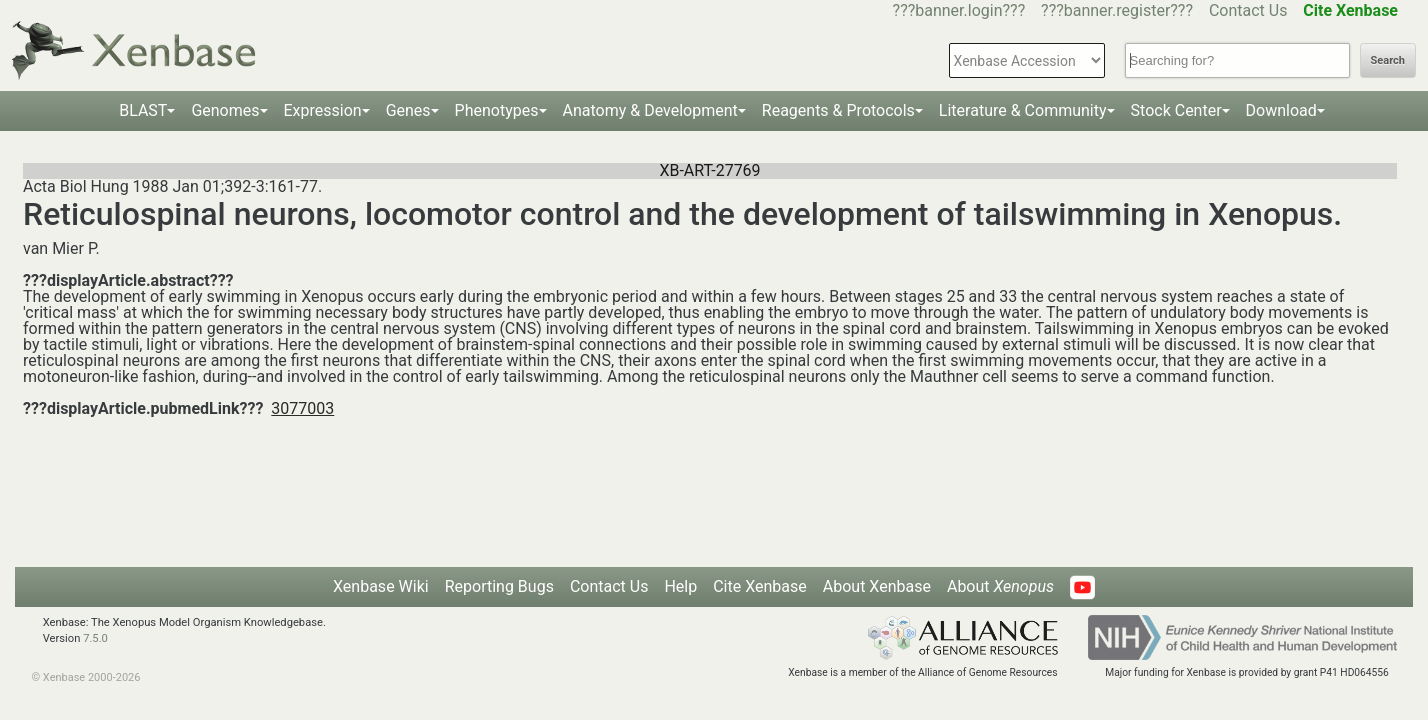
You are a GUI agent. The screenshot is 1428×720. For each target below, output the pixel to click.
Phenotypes (497, 110)
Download (1281, 110)
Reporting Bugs (499, 586)
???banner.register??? (1117, 10)
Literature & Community (1023, 110)
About (1000, 586)
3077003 (302, 408)
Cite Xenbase (760, 586)
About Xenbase (877, 586)
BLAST (143, 110)
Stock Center (1176, 110)
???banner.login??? (959, 10)
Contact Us (1248, 10)
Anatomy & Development (650, 110)
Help (680, 586)
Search (1388, 60)
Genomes (225, 110)
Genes (408, 110)
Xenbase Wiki (381, 586)
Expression (323, 110)
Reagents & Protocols (838, 110)
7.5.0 (95, 638)
